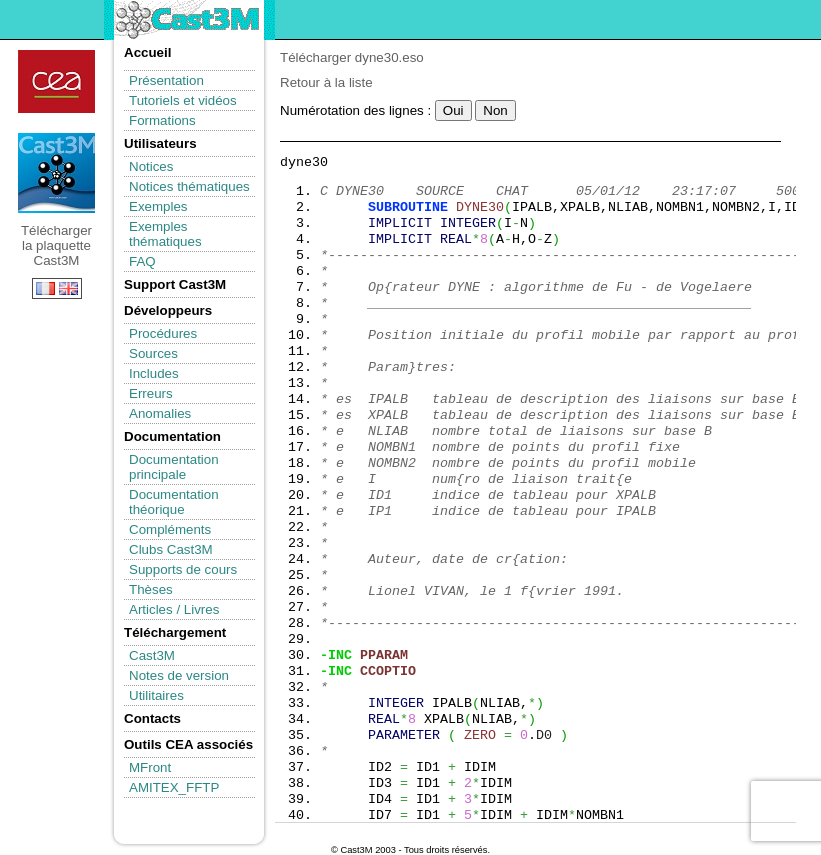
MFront (150, 767)
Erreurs (151, 393)
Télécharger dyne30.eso (352, 57)
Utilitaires (156, 695)
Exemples (158, 206)
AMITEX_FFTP (174, 787)
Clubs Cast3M (171, 549)
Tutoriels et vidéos (183, 100)
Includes (154, 373)
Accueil (147, 52)
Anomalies (160, 413)
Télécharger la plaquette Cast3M (56, 173)
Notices (151, 166)
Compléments (170, 529)
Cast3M (152, 655)
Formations (162, 120)
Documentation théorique (174, 502)
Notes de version (179, 675)
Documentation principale (174, 467)
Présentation (166, 80)
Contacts (152, 718)
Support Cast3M (175, 284)
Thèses (151, 589)
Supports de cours (183, 569)
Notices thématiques (189, 186)
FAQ (142, 261)
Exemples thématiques (165, 234)
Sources (153, 353)
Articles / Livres (174, 609)
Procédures (163, 333)
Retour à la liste (326, 82)
